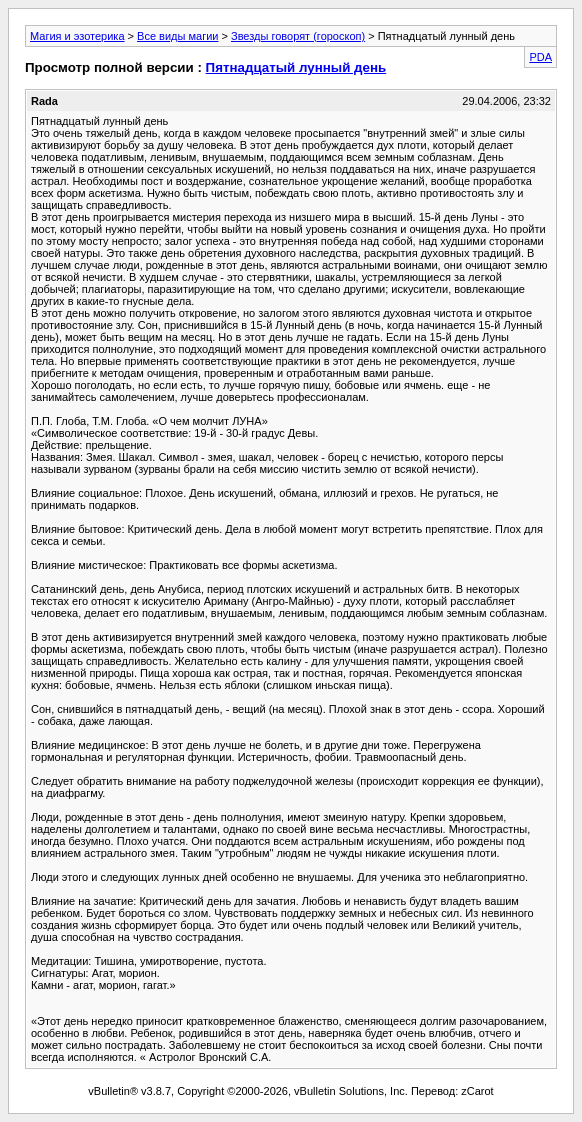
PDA (540, 57)
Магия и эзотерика (77, 36)
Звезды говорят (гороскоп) (298, 36)
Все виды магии (177, 36)
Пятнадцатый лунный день (296, 67)
